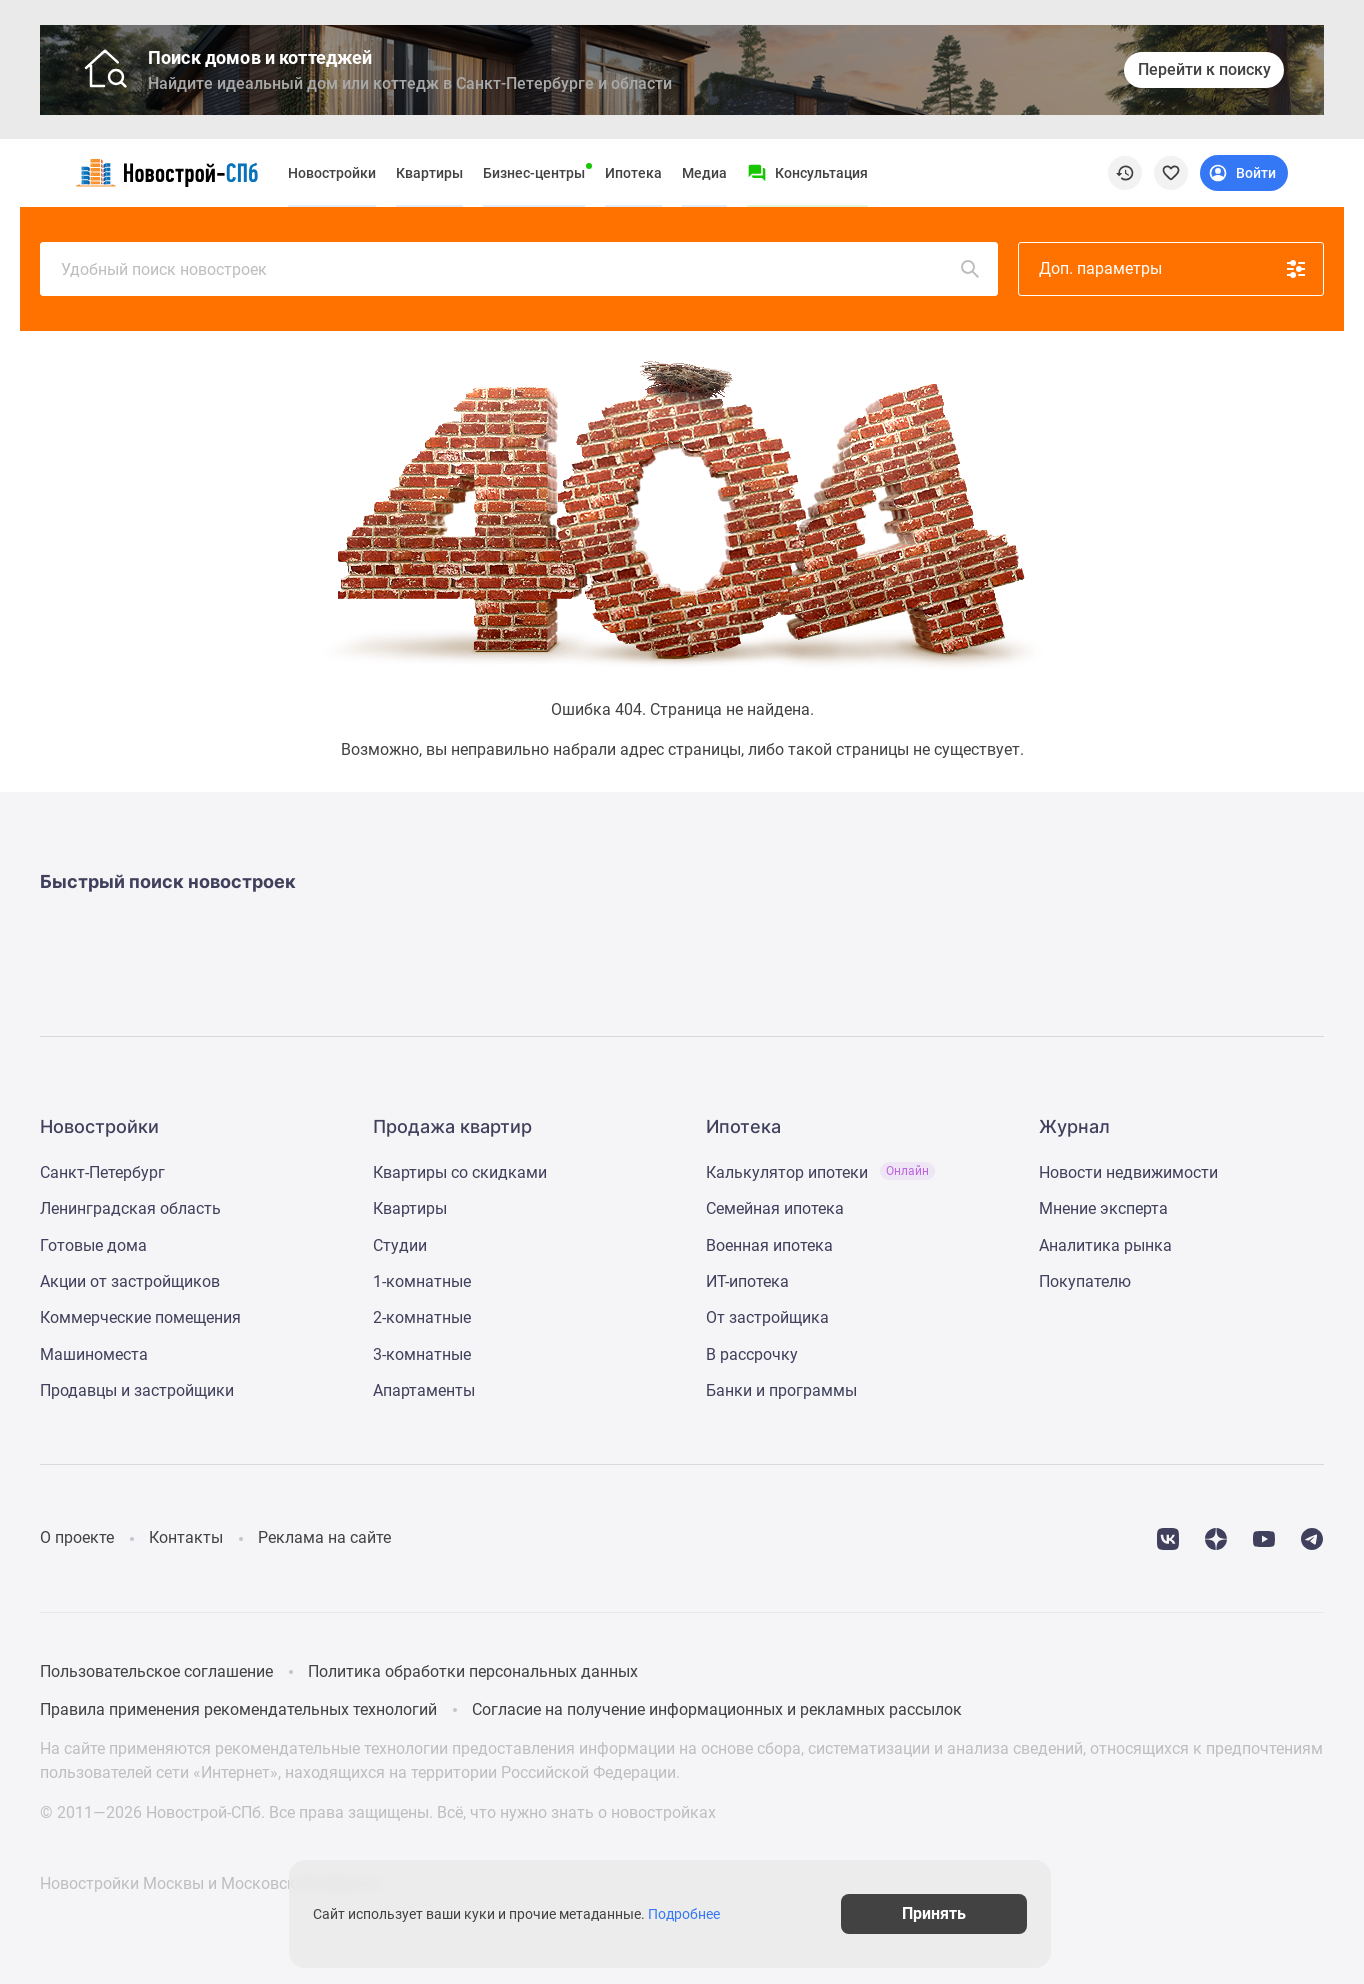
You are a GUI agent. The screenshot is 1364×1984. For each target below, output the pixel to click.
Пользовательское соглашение (156, 1671)
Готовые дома (93, 1245)
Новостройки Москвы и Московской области (209, 1883)
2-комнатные (422, 1317)
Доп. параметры (1173, 269)
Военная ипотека (769, 1245)
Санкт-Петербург (102, 1172)
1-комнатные (422, 1281)
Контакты (186, 1537)
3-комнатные (422, 1354)
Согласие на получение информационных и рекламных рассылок (717, 1709)
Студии (400, 1245)
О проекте (77, 1537)
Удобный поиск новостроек (521, 269)
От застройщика (767, 1317)
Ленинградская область (130, 1208)
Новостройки (332, 173)
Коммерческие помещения (140, 1317)
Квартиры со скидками (460, 1172)
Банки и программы (781, 1390)
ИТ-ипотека (747, 1281)
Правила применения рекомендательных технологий (238, 1709)
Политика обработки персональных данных (473, 1671)
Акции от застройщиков (130, 1281)
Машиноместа (94, 1354)
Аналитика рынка (1105, 1245)
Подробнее (692, 1914)
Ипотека (633, 173)
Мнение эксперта (1103, 1208)
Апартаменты (424, 1390)
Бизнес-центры (534, 173)
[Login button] (1244, 173)
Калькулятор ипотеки (820, 1172)
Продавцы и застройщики (137, 1390)
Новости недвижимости (1128, 1172)
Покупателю (1085, 1281)
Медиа (704, 173)
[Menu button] (807, 173)
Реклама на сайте (324, 1537)
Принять (950, 1913)
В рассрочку (752, 1354)
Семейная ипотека (775, 1208)
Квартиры (429, 173)
